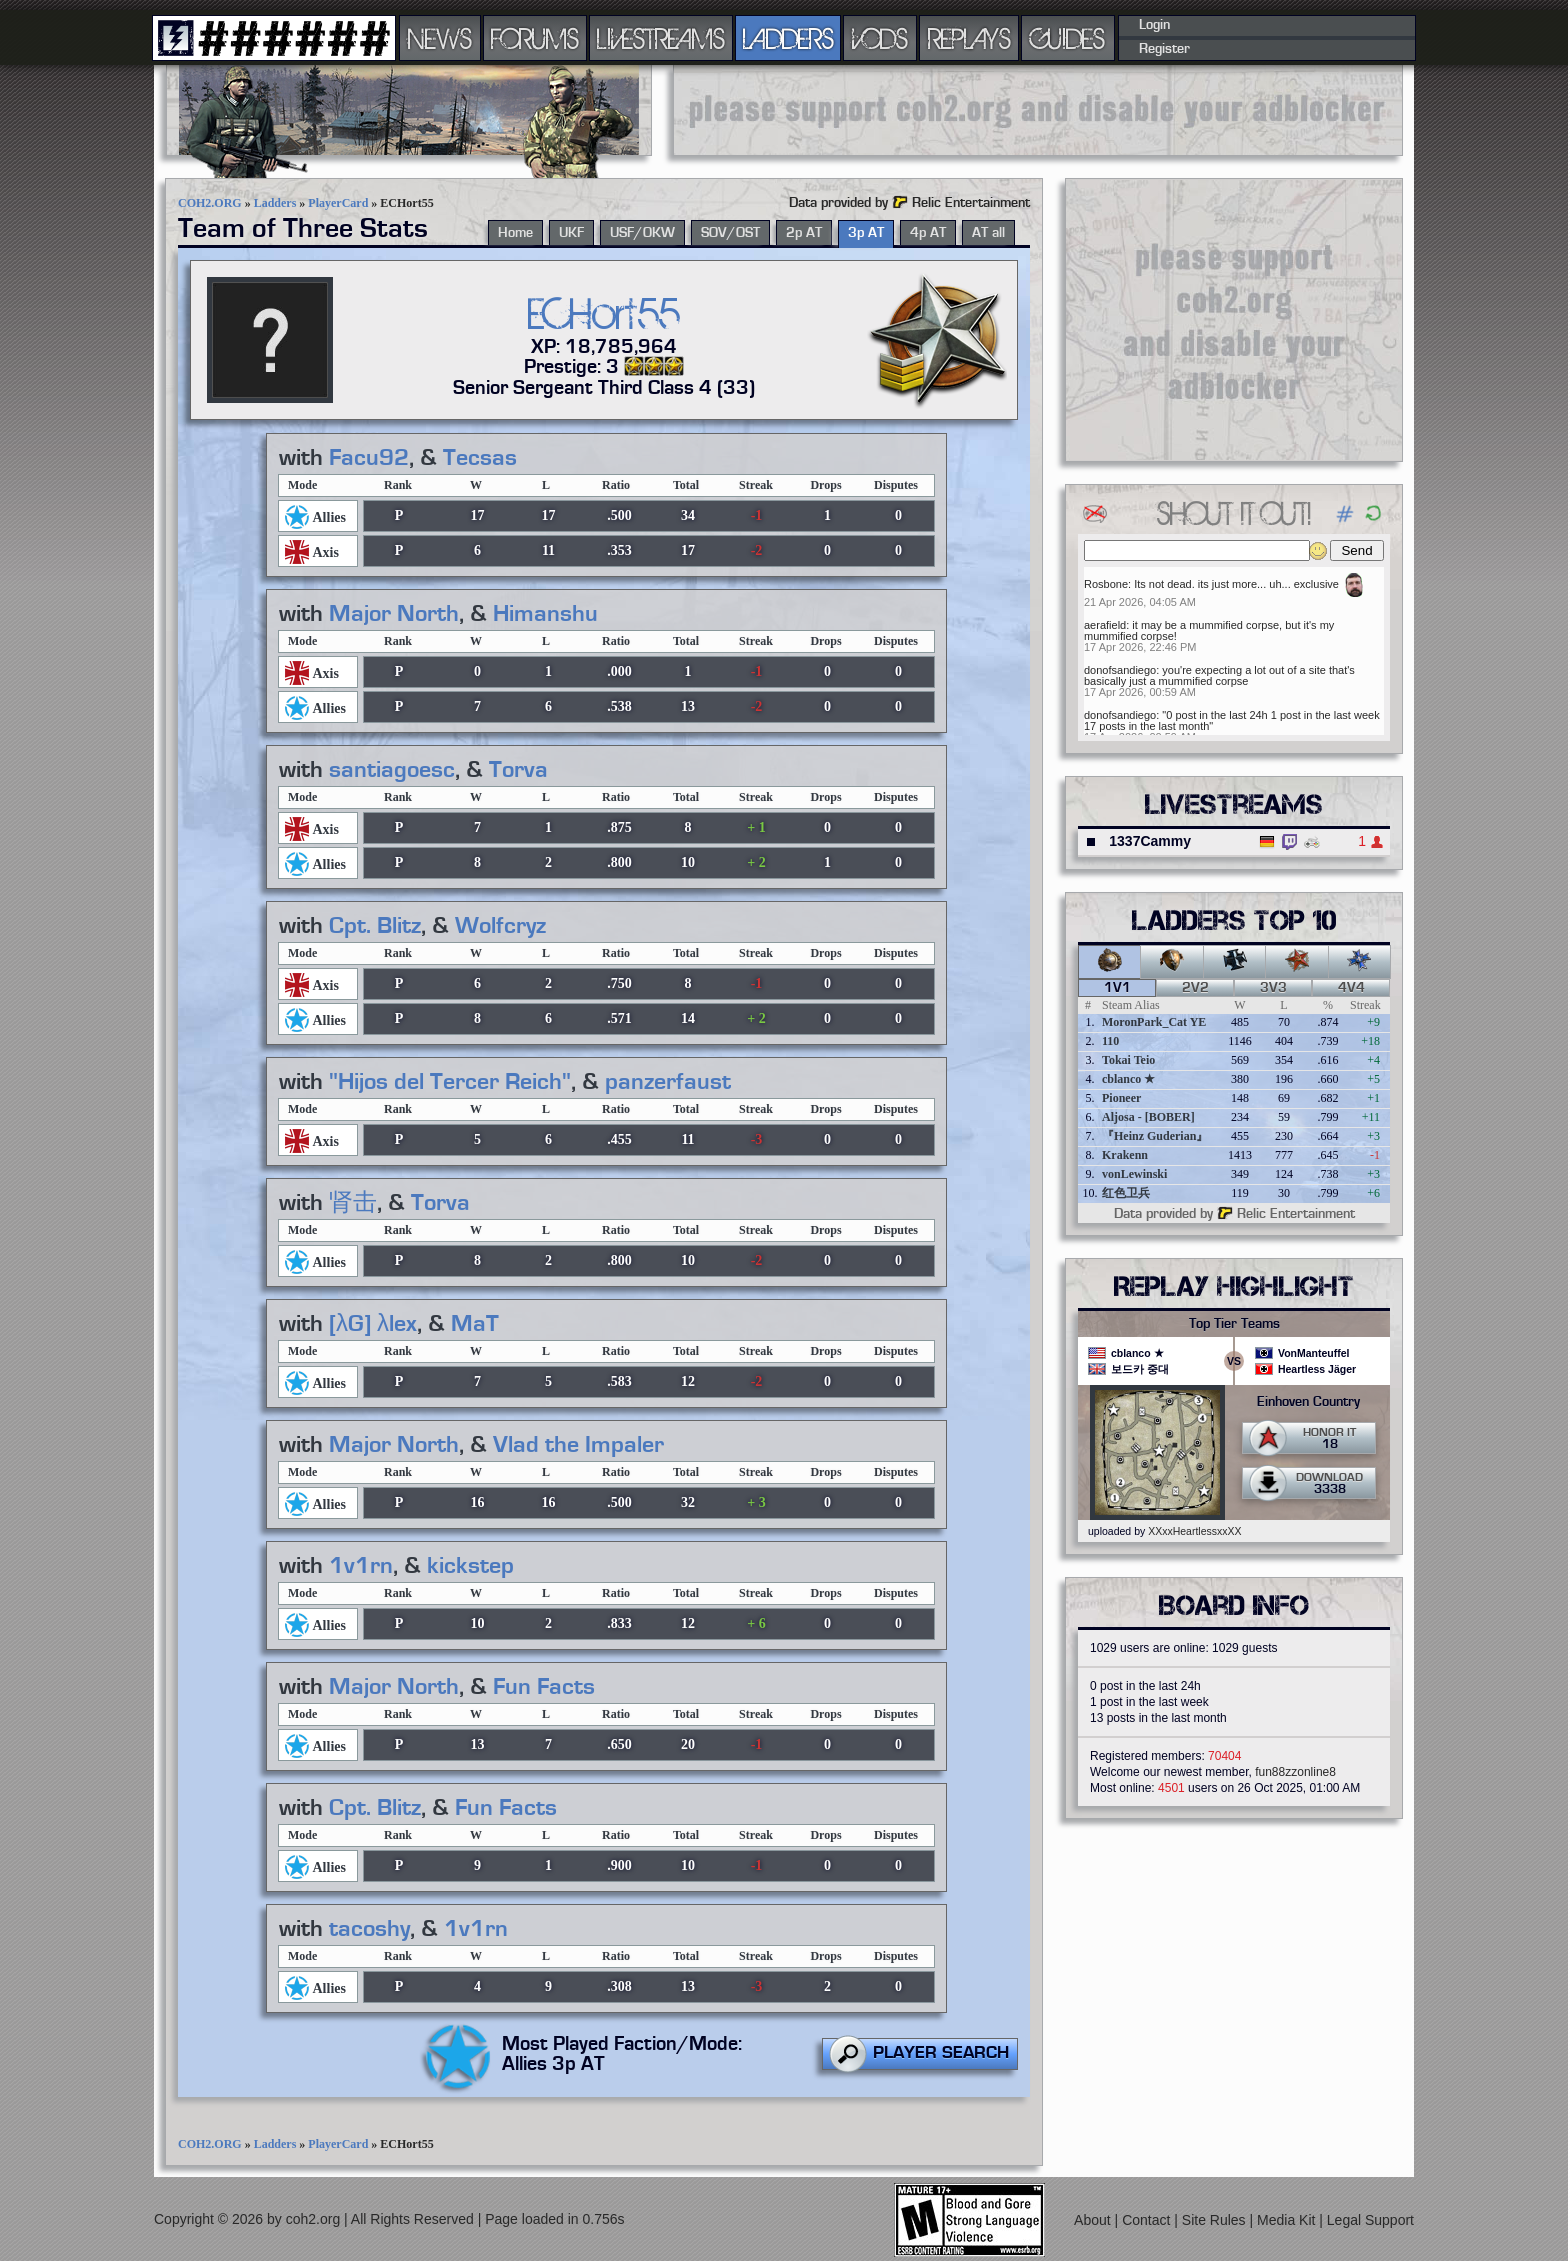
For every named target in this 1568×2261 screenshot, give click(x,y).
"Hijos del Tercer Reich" (450, 1082)
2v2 (1195, 988)
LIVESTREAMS (661, 38)
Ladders (275, 203)
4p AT (928, 233)
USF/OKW (642, 233)
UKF (571, 233)
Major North (394, 614)
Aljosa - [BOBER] (1148, 1117)
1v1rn (361, 1566)
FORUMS (535, 38)
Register (1164, 49)
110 (1110, 1041)
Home (515, 233)
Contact (1148, 2220)
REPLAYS (969, 38)
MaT (475, 1324)
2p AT (804, 233)
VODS (880, 38)
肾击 (353, 1203)
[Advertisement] (1038, 110)
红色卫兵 (1126, 1193)
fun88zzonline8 (1295, 1772)
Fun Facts (544, 1687)
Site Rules (1216, 2220)
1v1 (1117, 988)
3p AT (866, 233)
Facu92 (369, 458)
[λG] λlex (373, 1324)
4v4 (1351, 988)
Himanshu (545, 614)
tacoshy (369, 1929)
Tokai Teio (1128, 1060)
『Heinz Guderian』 (1155, 1136)
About (1094, 2220)
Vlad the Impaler (578, 1445)
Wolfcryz (500, 926)
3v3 (1273, 988)
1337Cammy (1150, 841)
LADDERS (788, 38)
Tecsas (480, 458)
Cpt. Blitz (375, 926)
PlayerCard (338, 203)
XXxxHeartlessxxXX (1194, 1531)
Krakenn (1125, 1155)
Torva (518, 770)
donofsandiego (1120, 670)
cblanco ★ (1128, 1079)
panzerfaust (668, 1082)
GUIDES (1068, 38)
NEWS (440, 38)
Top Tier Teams (1234, 1324)
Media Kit (1288, 2220)
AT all (988, 233)
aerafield (1105, 625)
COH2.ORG (210, 203)
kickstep (470, 1566)
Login (1154, 25)
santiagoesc (392, 770)
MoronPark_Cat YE (1154, 1022)
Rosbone (1106, 584)
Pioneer (1121, 1098)
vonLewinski (1134, 1174)
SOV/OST (730, 233)
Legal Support (1370, 2220)
